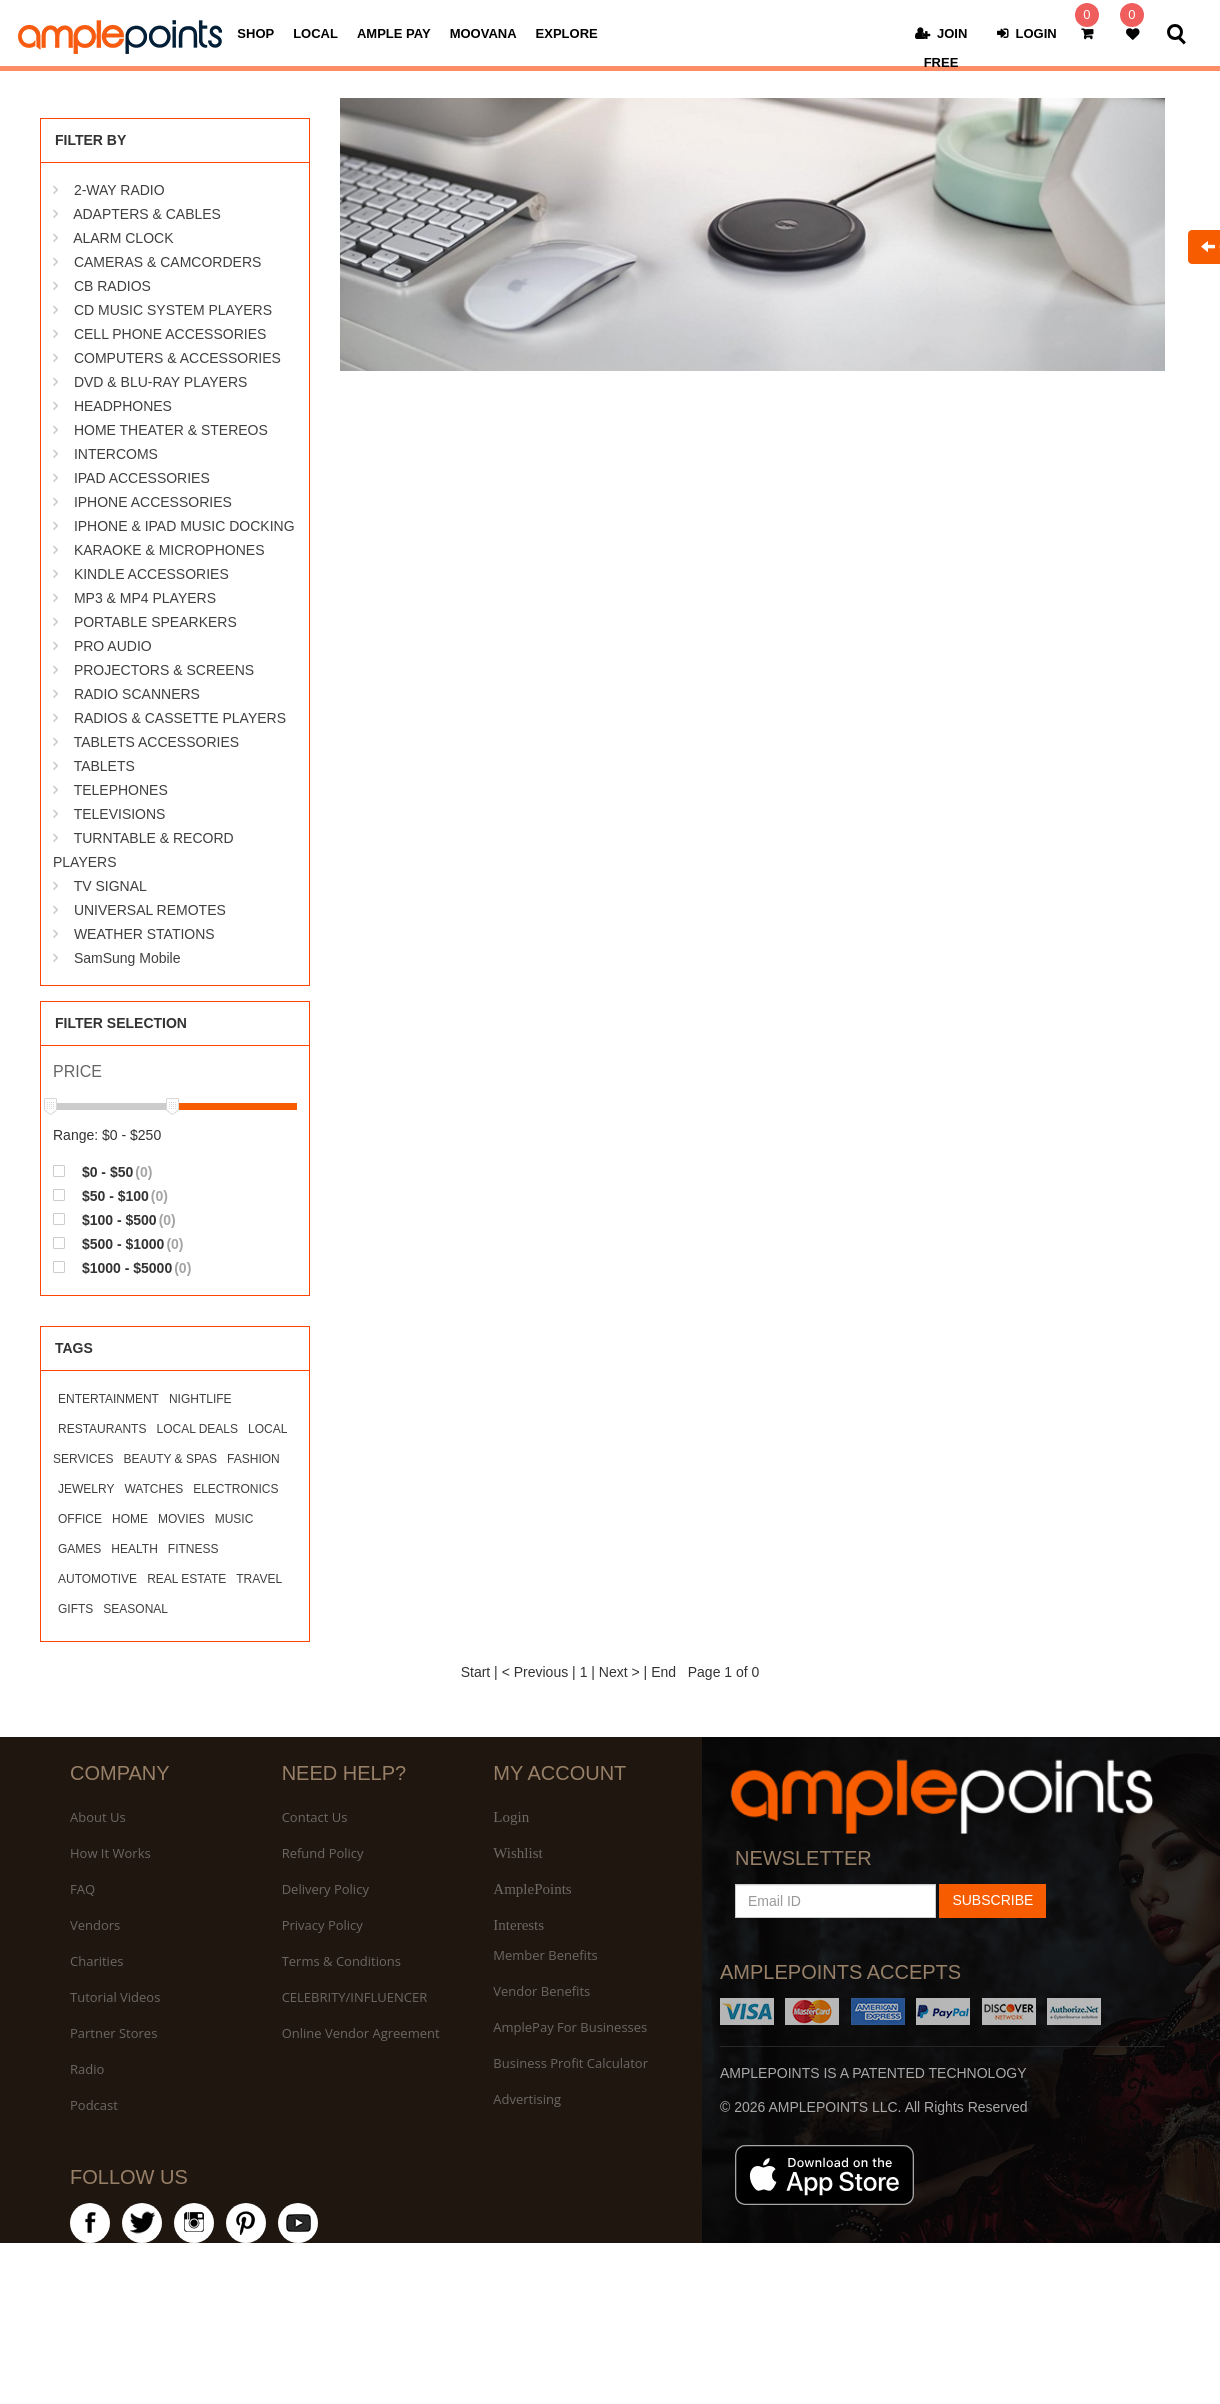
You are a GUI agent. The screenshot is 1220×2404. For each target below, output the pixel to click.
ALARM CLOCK (123, 238)
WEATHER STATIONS (144, 934)
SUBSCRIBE (992, 1900)
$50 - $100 (110, 1195)
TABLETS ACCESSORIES (156, 742)
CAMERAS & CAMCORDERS (167, 262)
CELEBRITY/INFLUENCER (355, 1997)
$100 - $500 (114, 1219)
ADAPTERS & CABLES (147, 214)
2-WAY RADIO (119, 190)
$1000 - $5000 (122, 1267)
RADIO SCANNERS (137, 694)
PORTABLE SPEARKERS (155, 622)
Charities (96, 1961)
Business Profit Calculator (570, 2063)
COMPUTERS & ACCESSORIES (177, 358)
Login (511, 1817)
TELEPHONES (121, 790)
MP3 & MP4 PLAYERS (145, 598)
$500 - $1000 (118, 1243)
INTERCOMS (116, 454)
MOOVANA (483, 34)
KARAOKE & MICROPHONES (169, 550)
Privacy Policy (322, 1925)
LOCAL (315, 34)
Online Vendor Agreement (361, 2033)
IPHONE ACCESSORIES (153, 502)
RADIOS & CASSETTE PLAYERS (180, 718)
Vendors (95, 1925)
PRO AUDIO (113, 646)
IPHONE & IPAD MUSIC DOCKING (184, 526)
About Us (98, 1817)
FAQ (82, 1889)
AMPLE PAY (394, 34)
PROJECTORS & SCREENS (164, 670)
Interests (518, 1925)
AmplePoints (532, 1889)
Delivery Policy (325, 1889)
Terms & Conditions (341, 1961)
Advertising (527, 2099)
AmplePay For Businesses (570, 2027)
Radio (87, 2069)
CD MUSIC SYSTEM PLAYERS (173, 310)
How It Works (110, 1853)
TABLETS (104, 766)
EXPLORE (567, 34)
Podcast (94, 2105)
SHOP (255, 34)
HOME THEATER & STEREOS (171, 430)
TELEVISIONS (120, 814)
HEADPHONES (123, 406)
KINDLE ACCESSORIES (151, 574)
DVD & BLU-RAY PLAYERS (161, 382)
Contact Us (315, 1817)
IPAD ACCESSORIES (142, 478)
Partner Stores (113, 2033)
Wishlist (517, 1853)
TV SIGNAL (110, 886)
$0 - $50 (102, 1171)
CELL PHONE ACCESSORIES (170, 334)
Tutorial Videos (115, 1997)
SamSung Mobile (127, 958)
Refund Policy (323, 1853)
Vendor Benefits (541, 1991)
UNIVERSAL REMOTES (150, 910)
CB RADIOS (112, 286)
